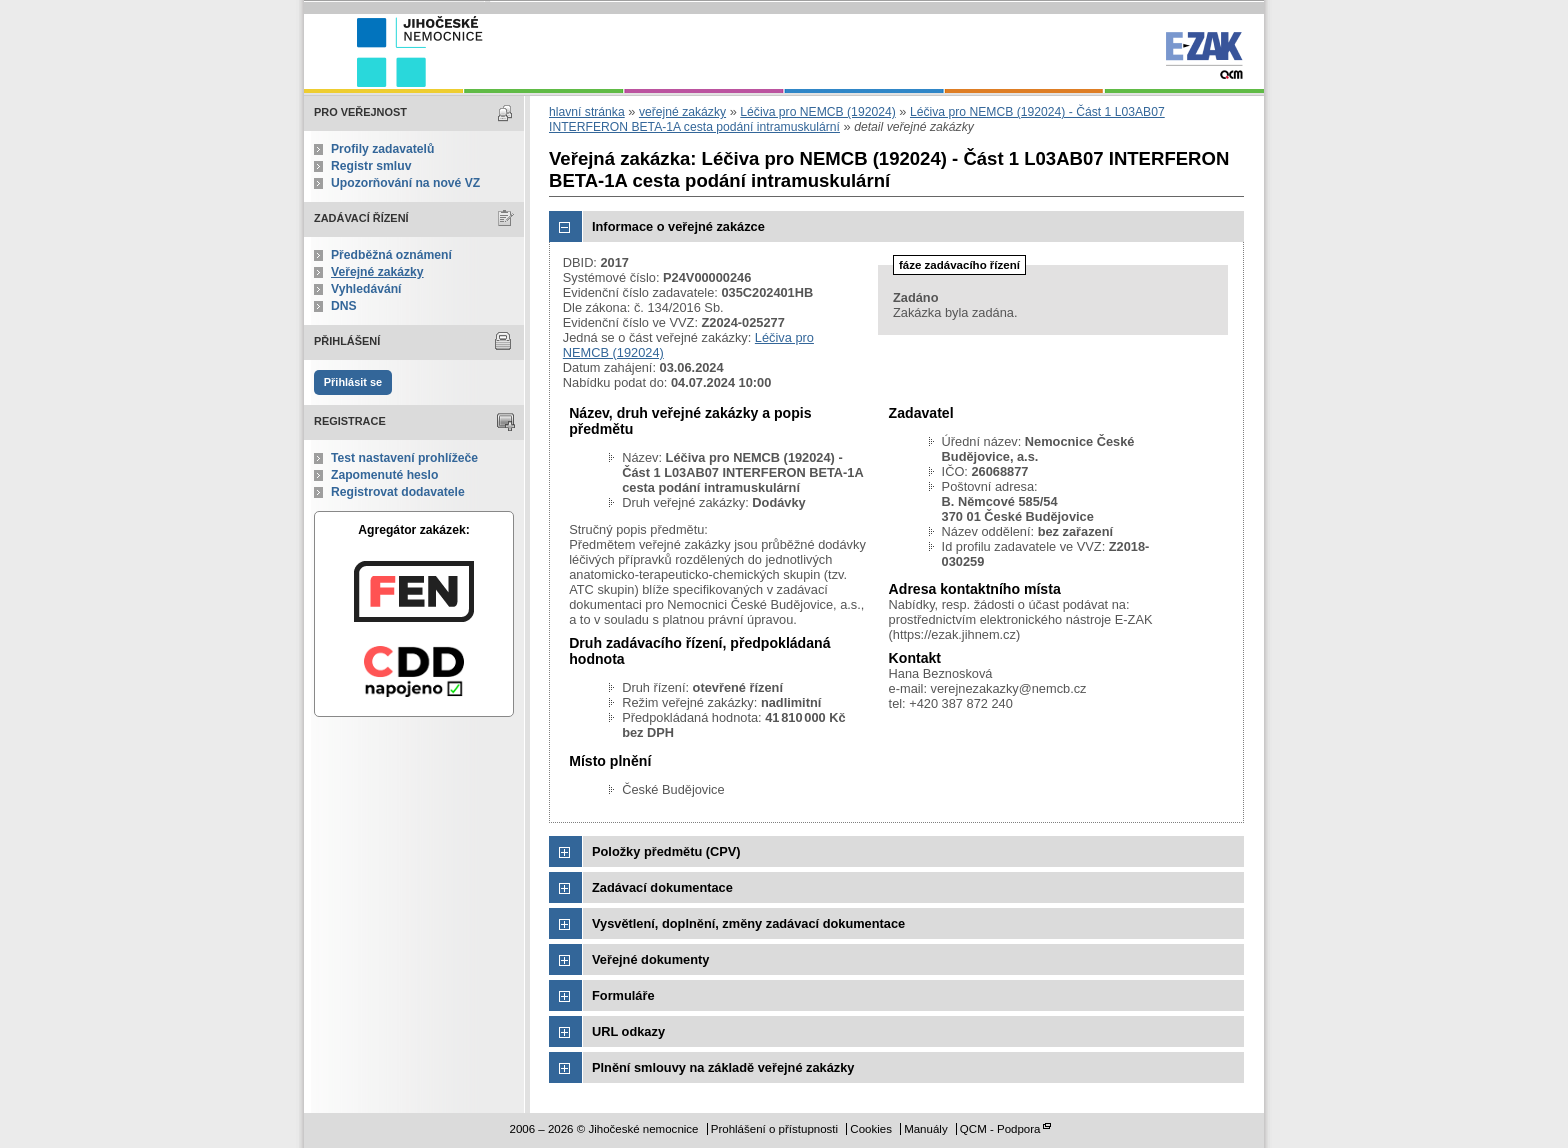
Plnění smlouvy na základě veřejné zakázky (723, 1067)
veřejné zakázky (682, 112)
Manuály (926, 1129)
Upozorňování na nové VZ (405, 183)
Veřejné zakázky (377, 272)
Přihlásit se (353, 382)
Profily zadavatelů (382, 149)
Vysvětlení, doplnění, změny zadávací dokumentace (748, 923)
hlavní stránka (587, 112)
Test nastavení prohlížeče (404, 458)
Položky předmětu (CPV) (666, 851)
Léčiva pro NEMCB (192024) (817, 112)
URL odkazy (628, 1031)
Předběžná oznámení (391, 255)
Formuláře (623, 995)
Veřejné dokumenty (650, 959)
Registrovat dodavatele (398, 492)
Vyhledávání (366, 289)
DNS (344, 306)
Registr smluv (371, 166)
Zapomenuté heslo (384, 475)
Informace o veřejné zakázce (678, 226)
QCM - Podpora (1000, 1129)
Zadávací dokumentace (662, 887)
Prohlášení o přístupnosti (774, 1129)
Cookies (871, 1129)
